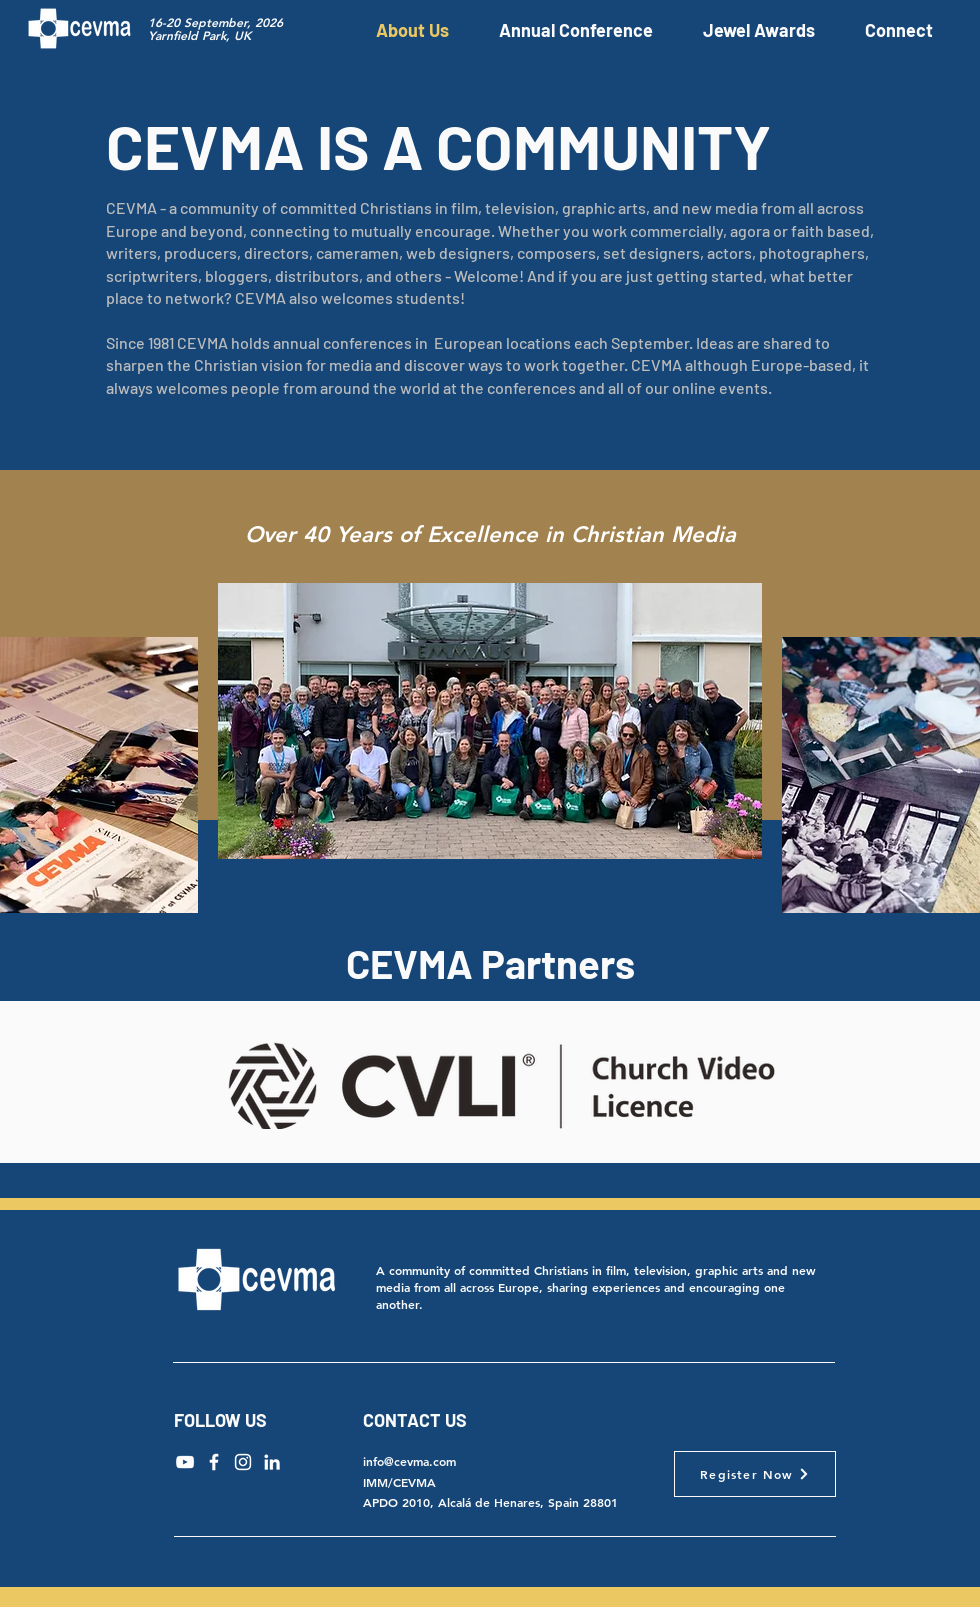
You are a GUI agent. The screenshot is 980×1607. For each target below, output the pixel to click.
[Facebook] (214, 1462)
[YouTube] (185, 1462)
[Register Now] (755, 1474)
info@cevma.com (409, 1461)
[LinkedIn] (272, 1462)
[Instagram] (243, 1462)
